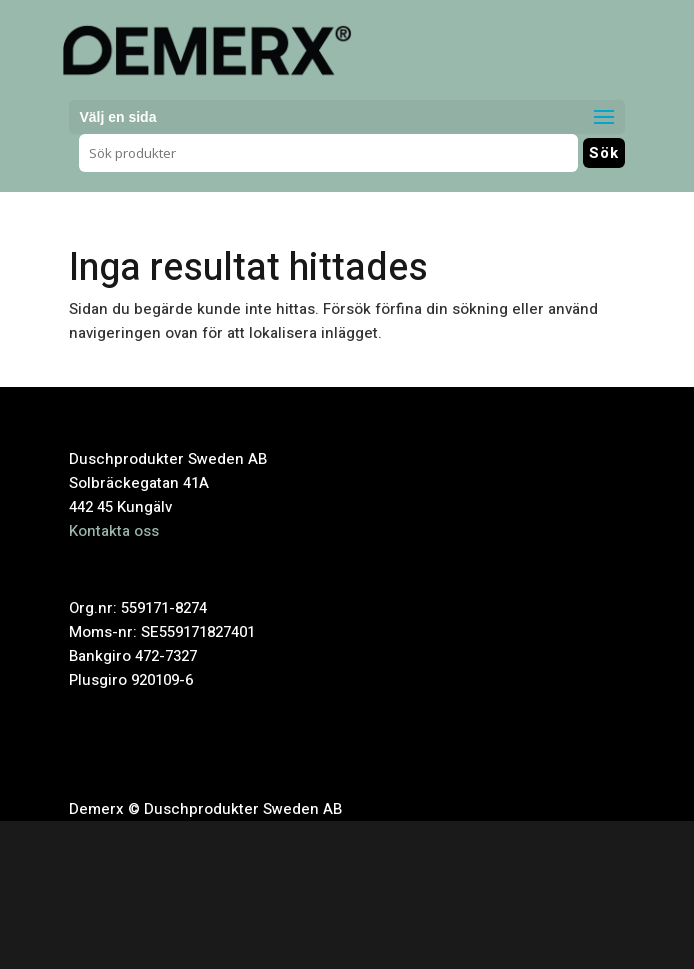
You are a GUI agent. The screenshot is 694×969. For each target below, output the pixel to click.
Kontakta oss (114, 531)
